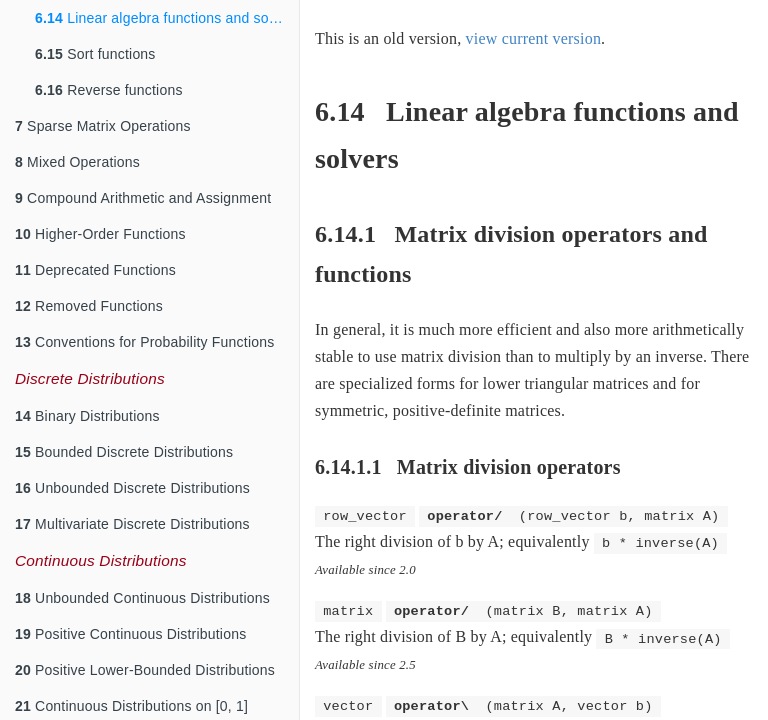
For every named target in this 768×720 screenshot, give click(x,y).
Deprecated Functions (95, 270)
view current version (534, 38)
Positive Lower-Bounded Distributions (145, 670)
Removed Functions (89, 306)
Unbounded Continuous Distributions (142, 598)
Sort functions (95, 54)
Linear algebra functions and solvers (167, 18)
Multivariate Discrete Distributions (132, 524)
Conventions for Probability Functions (144, 342)
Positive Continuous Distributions (130, 634)
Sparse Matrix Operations (103, 126)
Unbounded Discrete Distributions (132, 488)
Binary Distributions (87, 416)
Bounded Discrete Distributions (124, 452)
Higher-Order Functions (100, 234)
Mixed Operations (77, 162)
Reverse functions (109, 90)
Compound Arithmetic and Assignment (143, 198)
